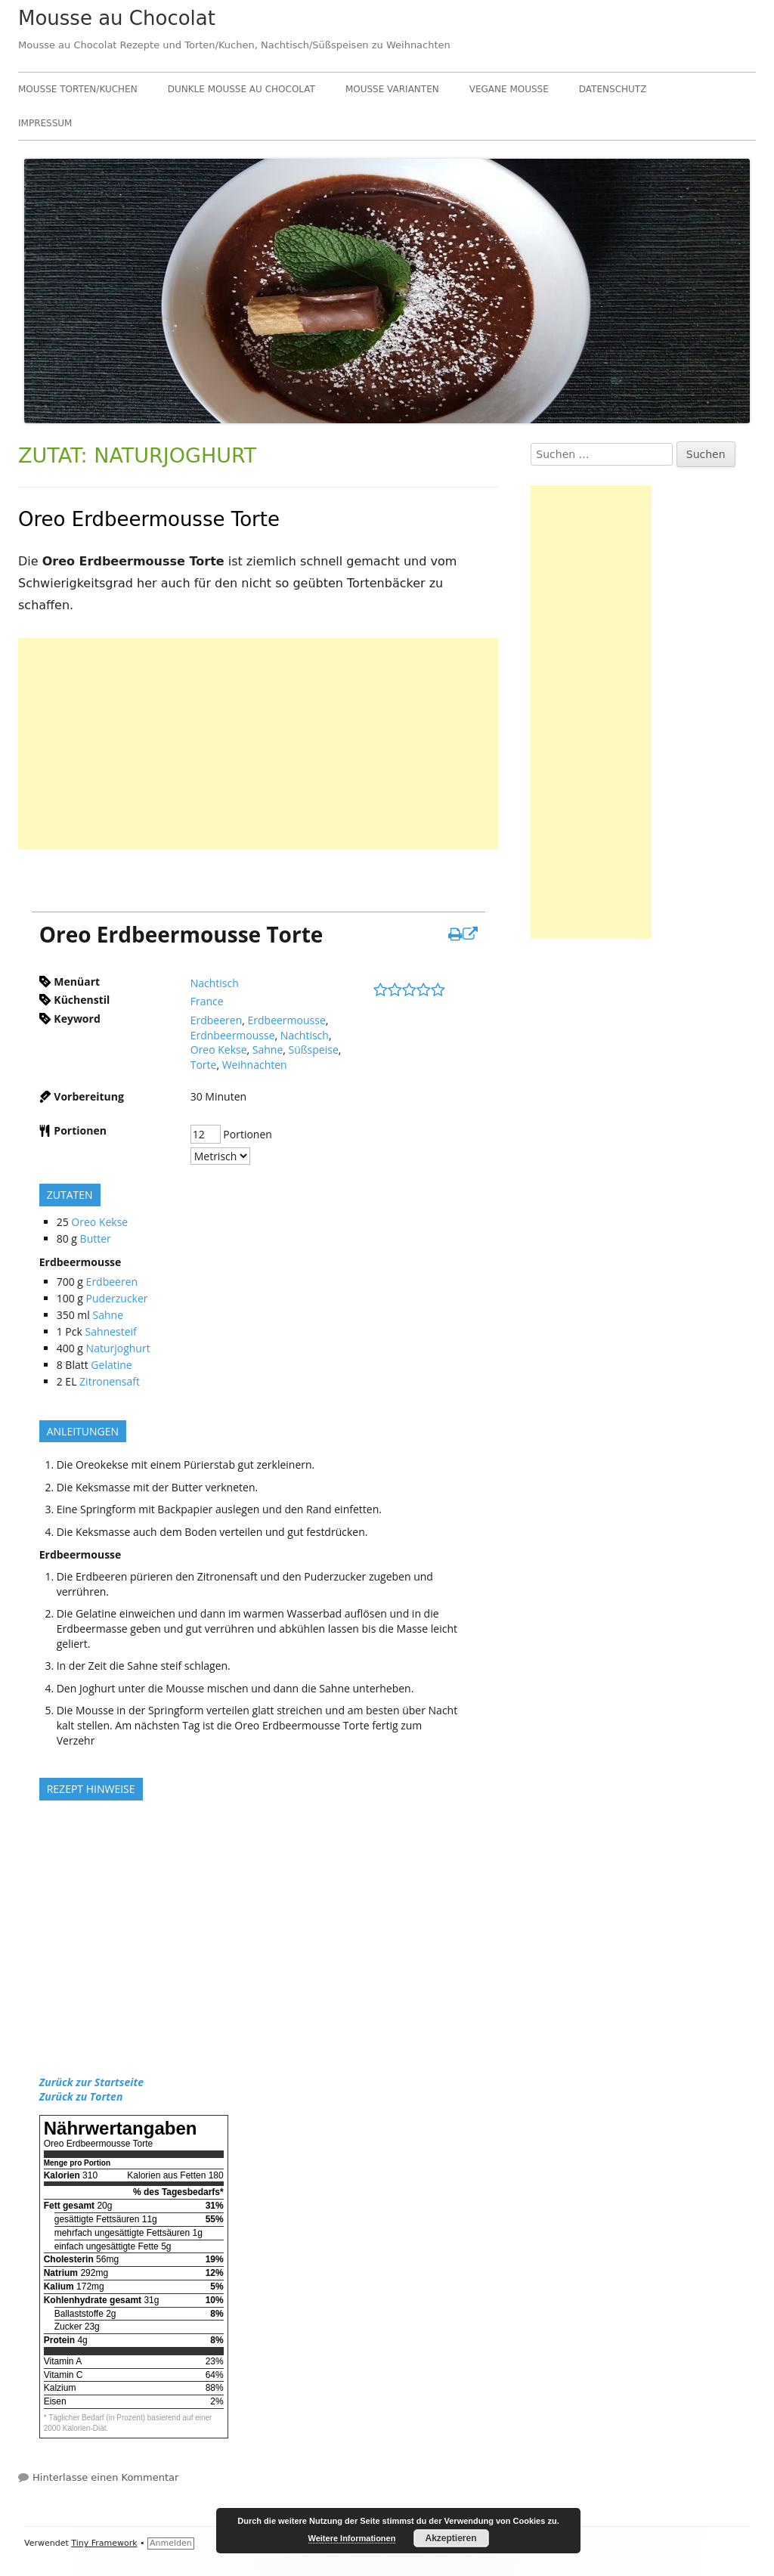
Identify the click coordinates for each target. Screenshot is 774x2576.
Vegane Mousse (509, 89)
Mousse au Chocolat (116, 18)
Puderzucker (117, 1298)
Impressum (45, 123)
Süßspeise (314, 1049)
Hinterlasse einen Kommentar (105, 2477)
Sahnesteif (110, 1331)
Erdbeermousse (287, 1020)
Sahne (267, 1049)
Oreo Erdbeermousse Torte (149, 519)
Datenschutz (613, 89)
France (207, 1001)
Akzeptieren (450, 2538)
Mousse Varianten (392, 89)
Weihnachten (254, 1064)
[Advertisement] (258, 744)
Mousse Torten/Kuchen (78, 89)
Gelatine (111, 1365)
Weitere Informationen (352, 2538)
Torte (203, 1064)
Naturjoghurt (118, 1348)
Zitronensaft (109, 1381)
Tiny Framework (104, 2543)
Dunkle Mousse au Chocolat (241, 89)
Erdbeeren (216, 1020)
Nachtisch (214, 983)
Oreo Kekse (218, 1049)
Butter (95, 1238)
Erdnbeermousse (232, 1035)
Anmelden (171, 2543)
